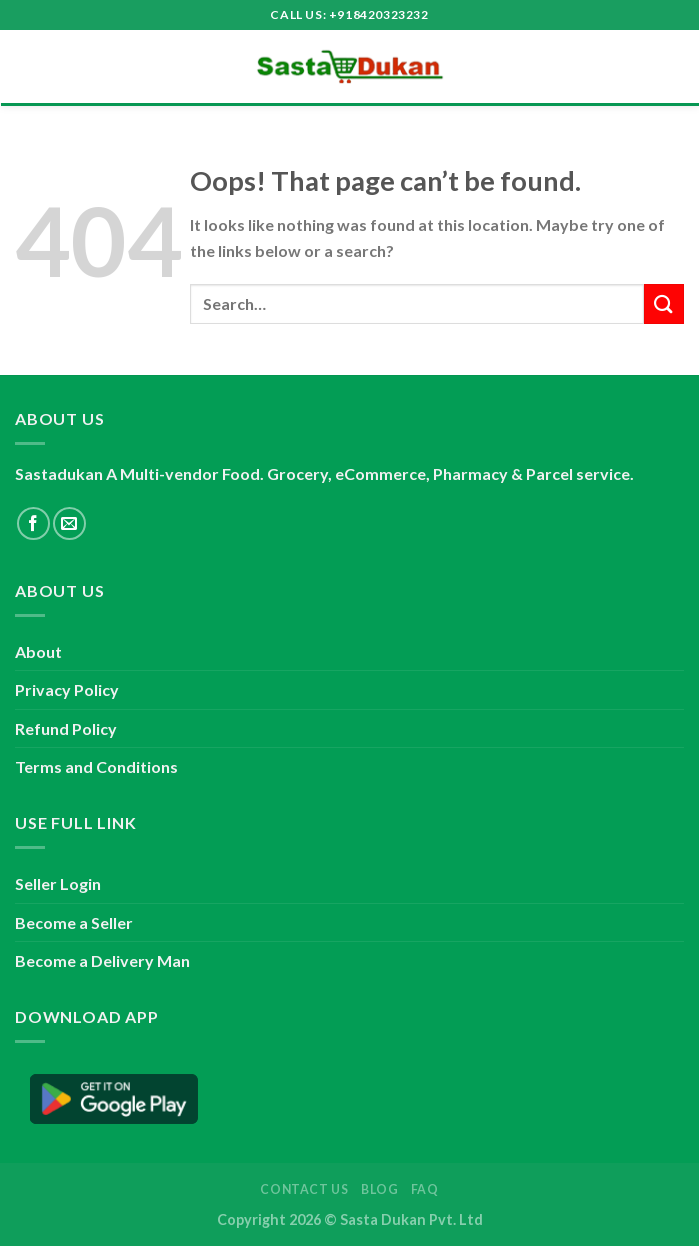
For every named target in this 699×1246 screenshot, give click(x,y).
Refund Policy (66, 728)
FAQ (425, 1189)
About (38, 651)
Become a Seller (74, 922)
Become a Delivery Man (102, 960)
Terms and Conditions (96, 766)
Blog (379, 1189)
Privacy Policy (67, 689)
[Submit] (664, 303)
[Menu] (27, 66)
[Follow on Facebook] (33, 523)
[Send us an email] (69, 523)
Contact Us (304, 1189)
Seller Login (58, 883)
